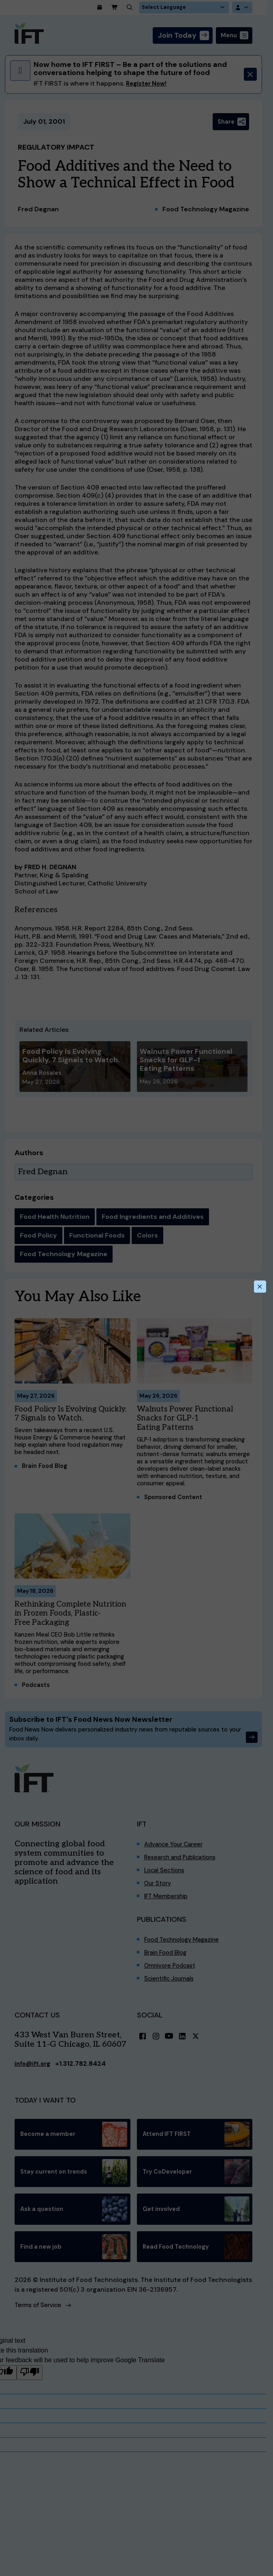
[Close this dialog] (259, 1286)
